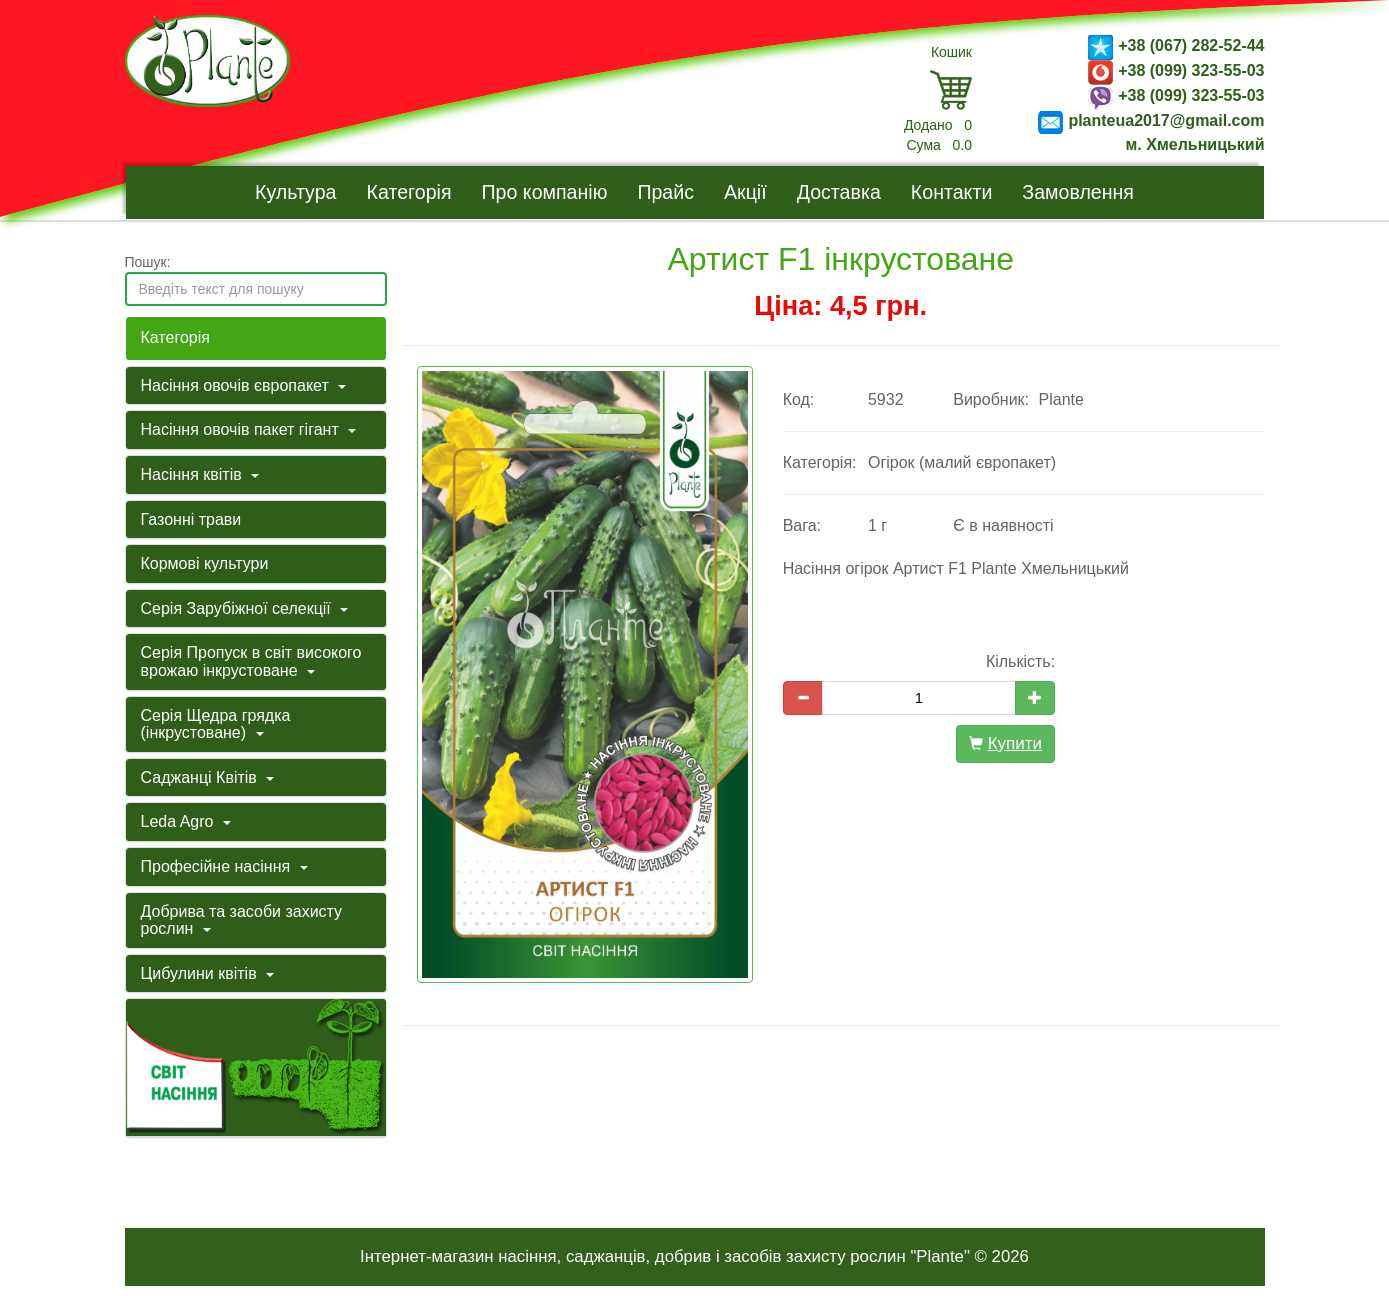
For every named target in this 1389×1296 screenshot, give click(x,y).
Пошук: (148, 262)
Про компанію (545, 192)
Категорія (409, 192)
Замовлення (1078, 192)
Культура (295, 192)
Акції (745, 192)
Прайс (665, 192)
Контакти (952, 192)
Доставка (839, 192)
